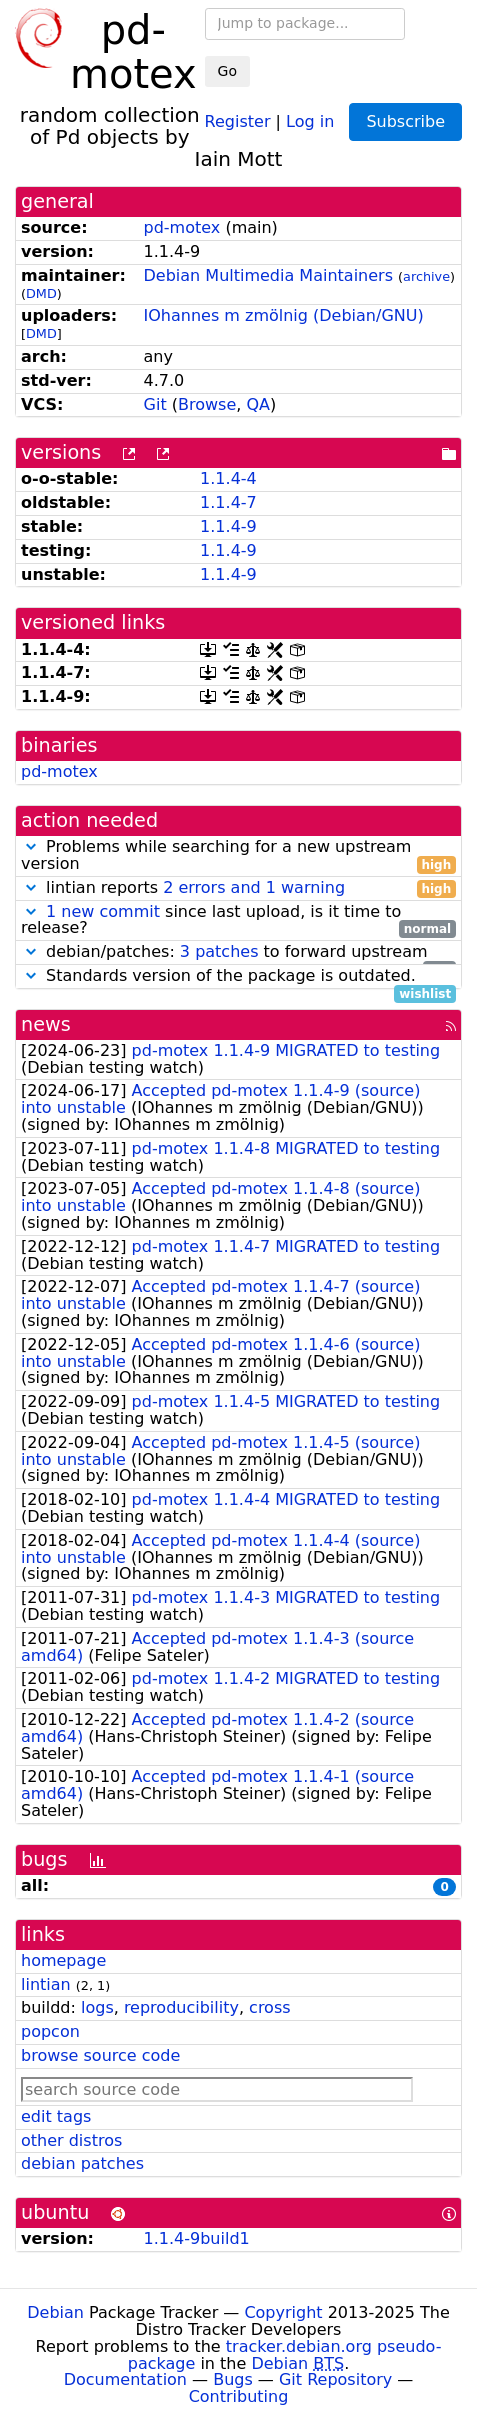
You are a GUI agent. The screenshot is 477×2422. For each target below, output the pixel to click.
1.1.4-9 (228, 526)
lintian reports (238, 888)
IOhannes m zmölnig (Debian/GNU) (284, 315)
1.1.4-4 (228, 478)
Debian (55, 2312)
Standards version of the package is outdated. (238, 976)
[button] (31, 846)
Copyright (283, 2312)
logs (97, 2007)
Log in (310, 120)
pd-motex (182, 227)
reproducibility (181, 2007)
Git (155, 404)
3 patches (219, 951)
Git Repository (335, 2379)
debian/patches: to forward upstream (238, 952)
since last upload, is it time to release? (238, 921)
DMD (41, 293)
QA (258, 404)
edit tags (56, 2116)
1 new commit (103, 911)
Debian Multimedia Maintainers (268, 275)
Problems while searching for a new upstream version (238, 856)
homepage (63, 1960)
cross (269, 2007)
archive (426, 276)
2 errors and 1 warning (254, 887)
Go (227, 71)
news (46, 1024)
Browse (207, 404)
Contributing (239, 2396)
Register (238, 120)
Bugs (233, 2379)
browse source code (100, 2055)
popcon (50, 2031)
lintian (46, 1984)
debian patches (82, 2163)
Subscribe (405, 121)
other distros (71, 2140)
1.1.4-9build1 (197, 2238)
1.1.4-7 (228, 502)
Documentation (125, 2379)
